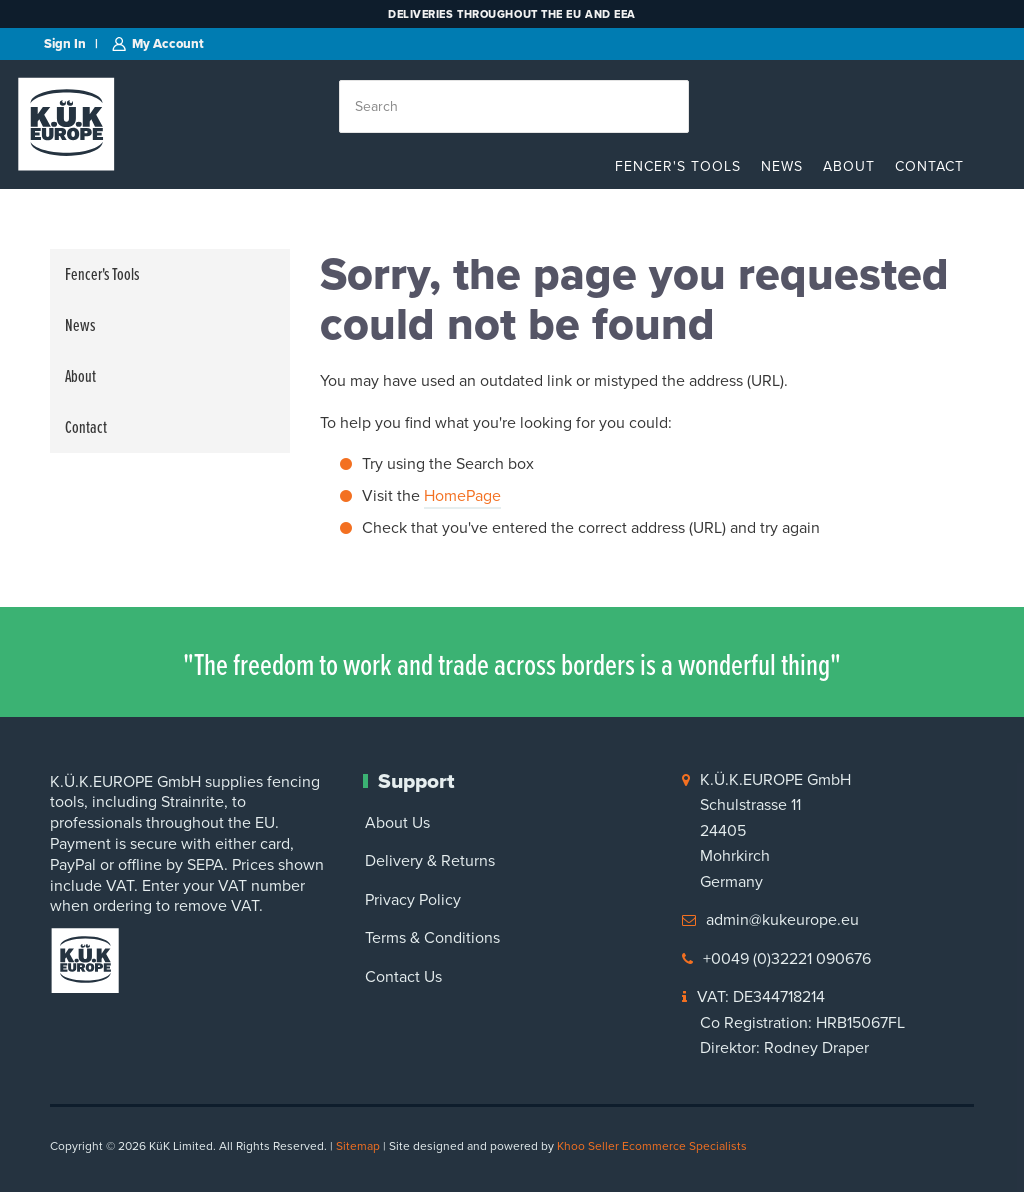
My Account (168, 43)
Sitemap (358, 1146)
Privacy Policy (413, 899)
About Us (397, 822)
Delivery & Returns (430, 860)
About (849, 166)
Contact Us (403, 976)
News (782, 166)
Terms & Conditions (432, 937)
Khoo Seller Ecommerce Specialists (652, 1146)
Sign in (65, 43)
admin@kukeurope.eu (782, 919)
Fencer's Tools (678, 166)
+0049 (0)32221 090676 (787, 958)
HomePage (462, 495)
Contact (929, 166)
